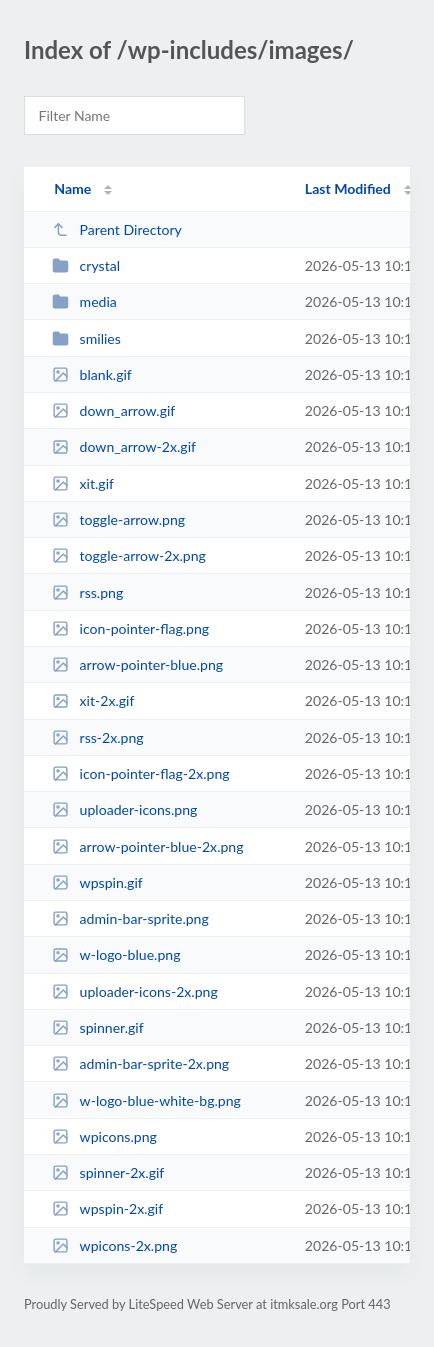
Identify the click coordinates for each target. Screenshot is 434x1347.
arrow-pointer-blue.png (137, 664)
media (84, 301)
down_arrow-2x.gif (124, 446)
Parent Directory (117, 229)
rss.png (87, 592)
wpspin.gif (97, 882)
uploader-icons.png (124, 809)
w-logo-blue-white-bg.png (146, 1100)
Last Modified (348, 188)
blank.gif (92, 374)
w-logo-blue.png (116, 954)
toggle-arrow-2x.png (129, 555)
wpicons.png (104, 1136)
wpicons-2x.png (114, 1245)
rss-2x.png (98, 737)
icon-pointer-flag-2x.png (140, 773)
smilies (86, 338)
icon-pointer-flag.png (130, 628)
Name (72, 188)
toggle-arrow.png (118, 519)
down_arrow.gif (113, 410)
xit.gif (83, 483)
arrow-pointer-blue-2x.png (147, 846)
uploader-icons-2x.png (135, 991)
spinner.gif (97, 1027)
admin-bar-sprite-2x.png (140, 1063)
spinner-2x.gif (108, 1172)
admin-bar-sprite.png (130, 918)
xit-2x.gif (93, 700)
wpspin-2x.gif (107, 1208)
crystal (86, 265)
